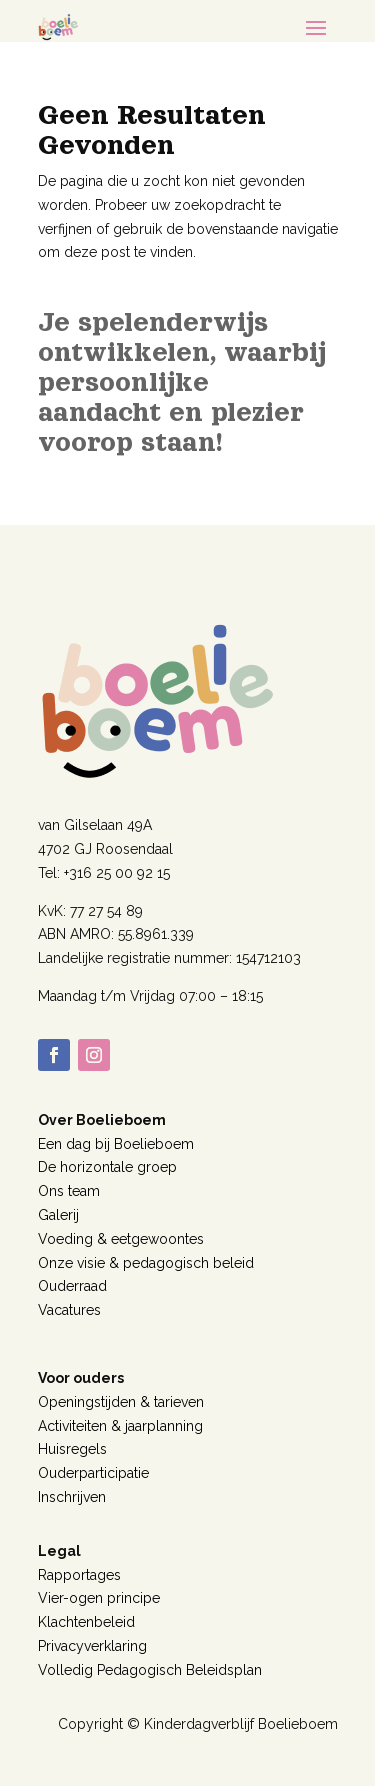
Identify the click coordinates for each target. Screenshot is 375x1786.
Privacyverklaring (92, 1646)
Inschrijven (72, 1497)
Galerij (58, 1215)
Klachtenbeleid (86, 1622)
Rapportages (79, 1575)
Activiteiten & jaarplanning (120, 1426)
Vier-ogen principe (99, 1598)
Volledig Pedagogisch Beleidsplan (150, 1670)
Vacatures (69, 1310)
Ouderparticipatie (93, 1473)
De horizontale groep (107, 1167)
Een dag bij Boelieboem (116, 1144)
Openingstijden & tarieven (121, 1402)
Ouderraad (72, 1286)
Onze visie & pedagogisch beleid (146, 1263)
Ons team (69, 1191)
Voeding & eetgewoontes (121, 1239)
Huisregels (72, 1449)
